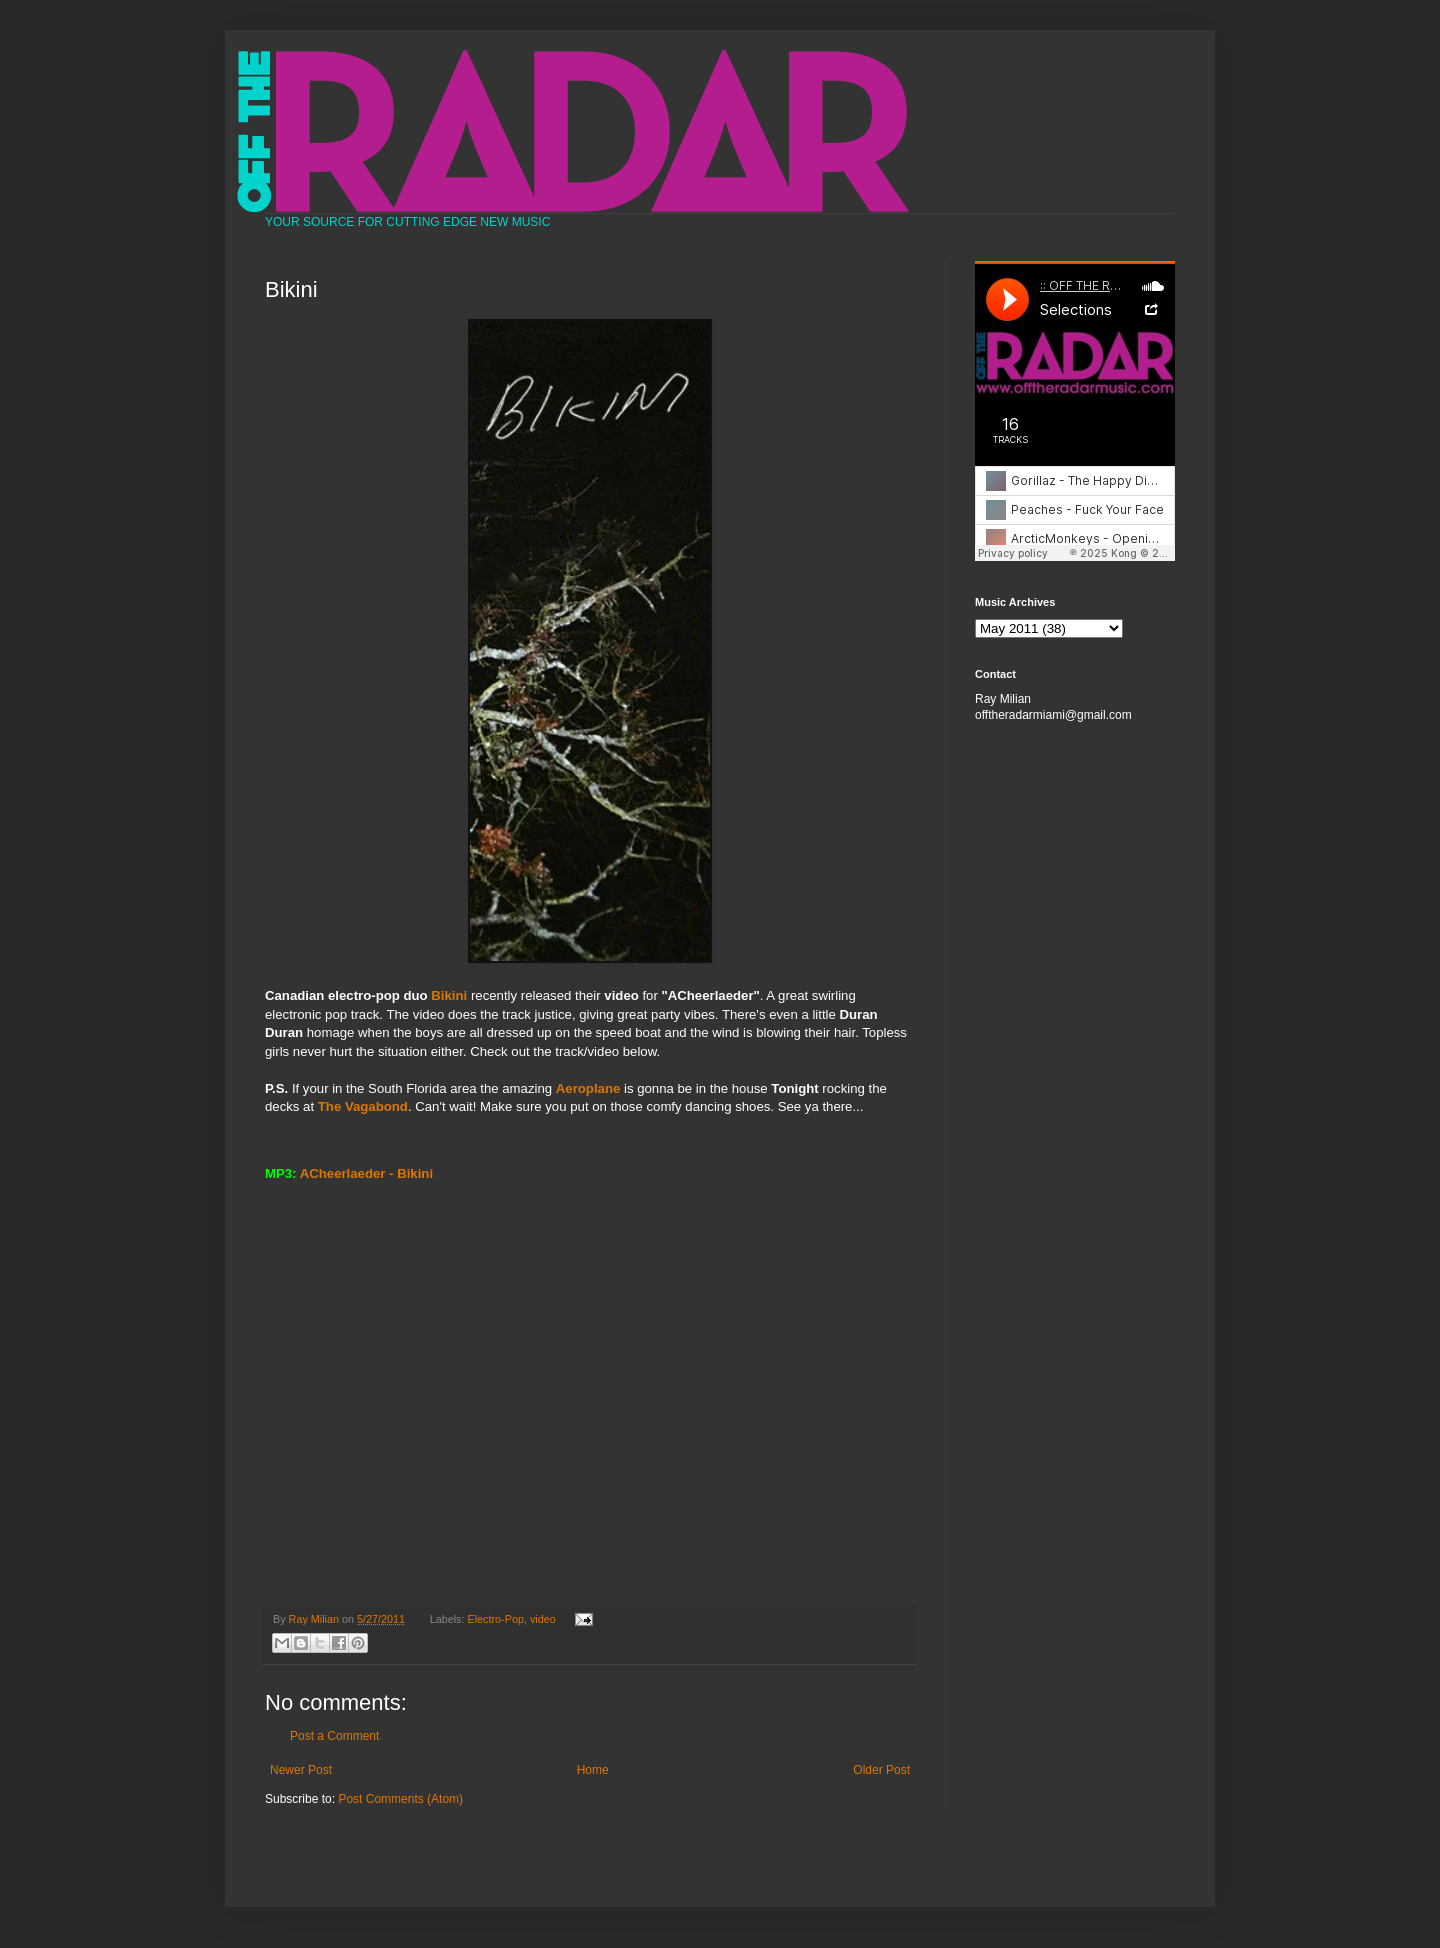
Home (593, 1770)
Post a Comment (334, 1736)
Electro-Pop (496, 1619)
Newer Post (301, 1770)
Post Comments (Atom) (400, 1799)
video (543, 1619)
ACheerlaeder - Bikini (366, 1173)
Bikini (449, 995)
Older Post (881, 1770)
